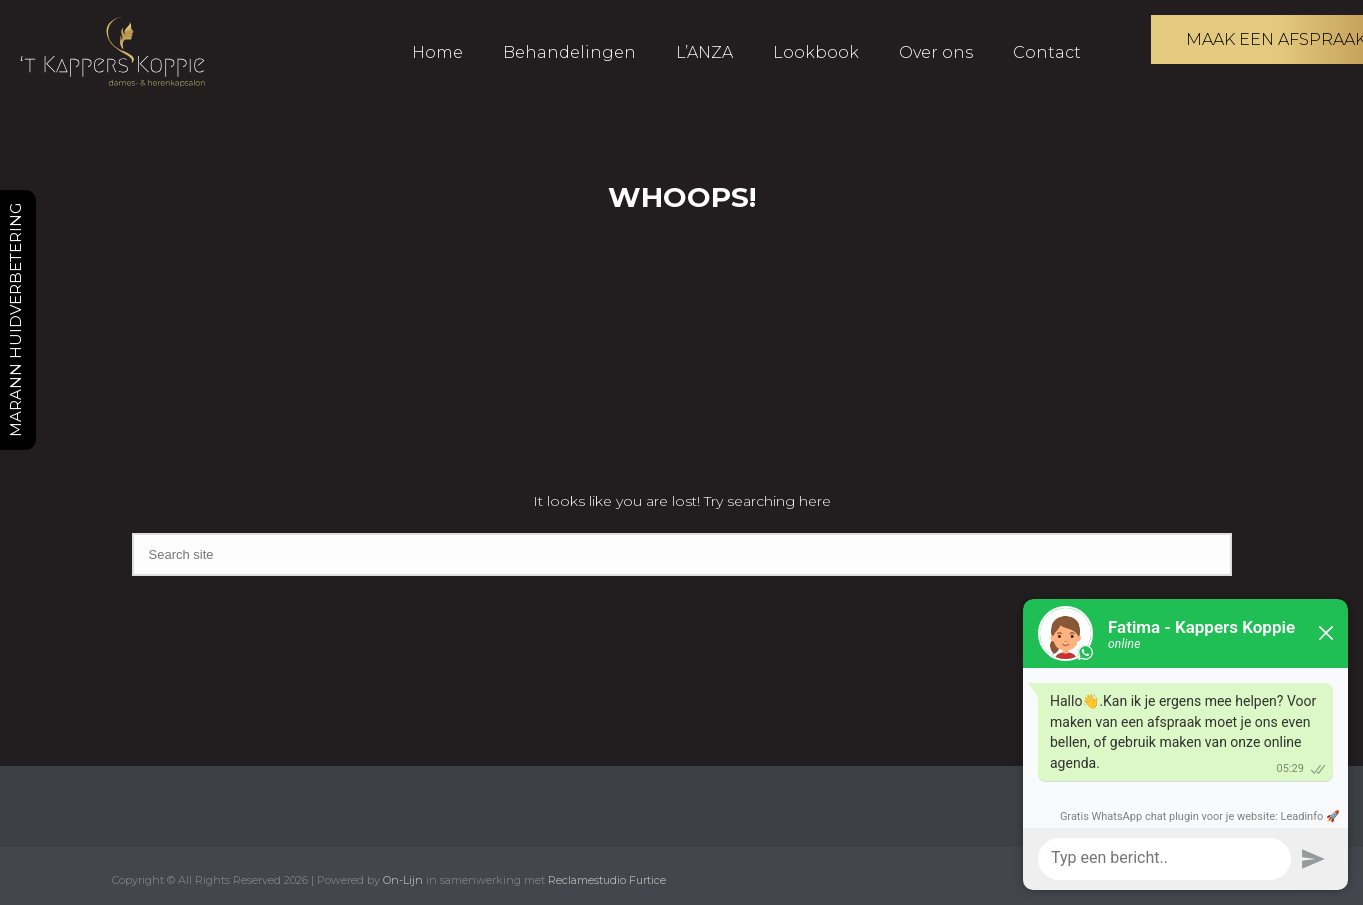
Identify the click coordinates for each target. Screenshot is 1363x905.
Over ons (936, 52)
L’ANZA (704, 52)
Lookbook (816, 52)
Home (437, 52)
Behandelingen (569, 52)
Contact (1047, 52)
